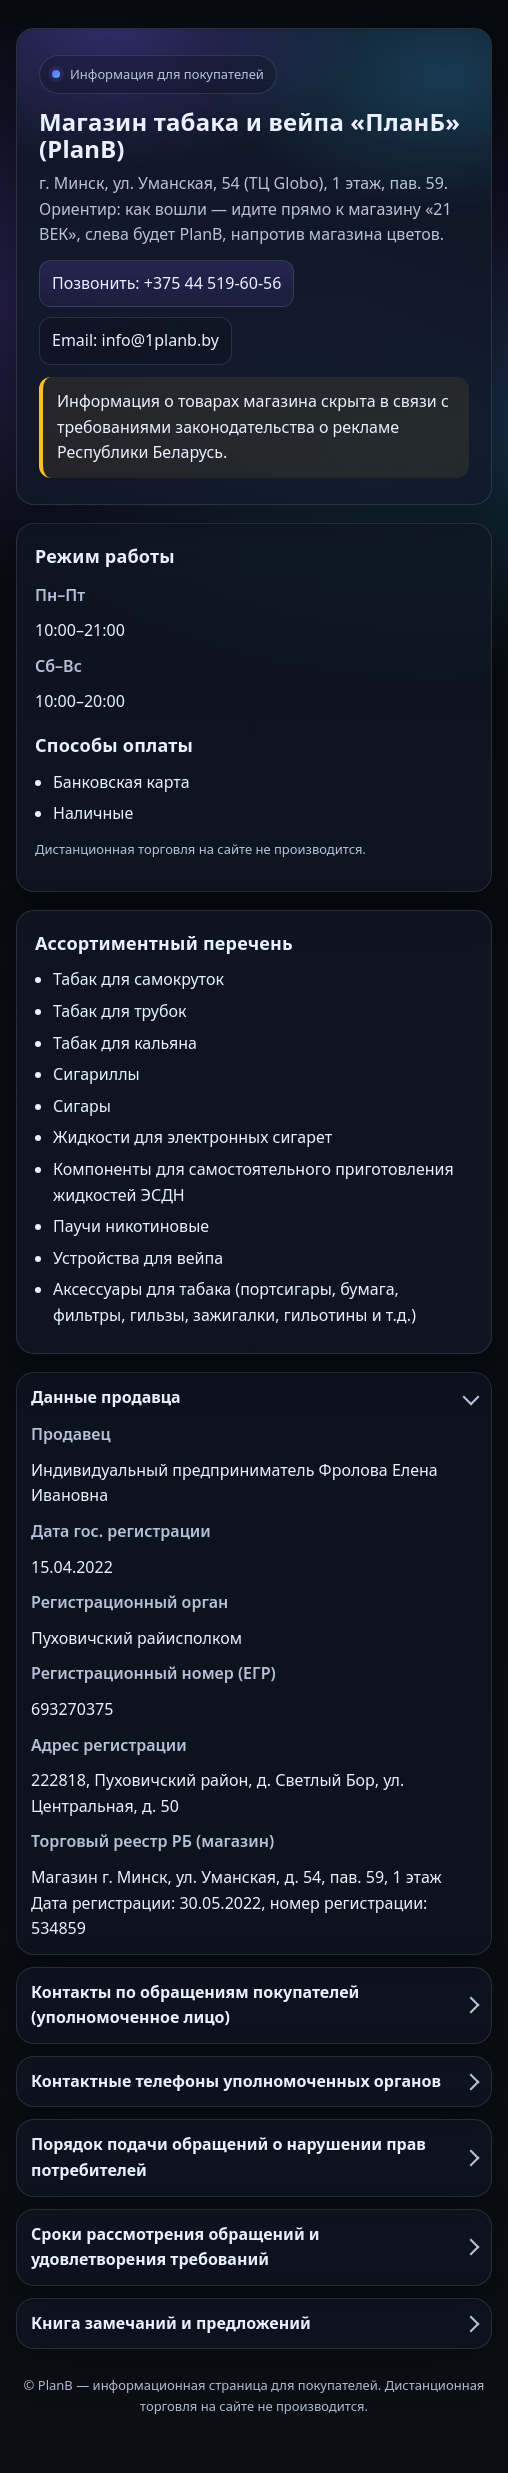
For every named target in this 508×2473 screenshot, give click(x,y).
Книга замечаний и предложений (254, 2323)
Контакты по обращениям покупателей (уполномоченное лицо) (254, 2005)
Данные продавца (254, 1397)
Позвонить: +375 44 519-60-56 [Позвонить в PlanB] (166, 283)
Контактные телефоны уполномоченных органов (254, 2081)
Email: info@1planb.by (135, 340)
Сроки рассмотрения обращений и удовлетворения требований (254, 2247)
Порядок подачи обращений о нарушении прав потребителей (254, 2157)
